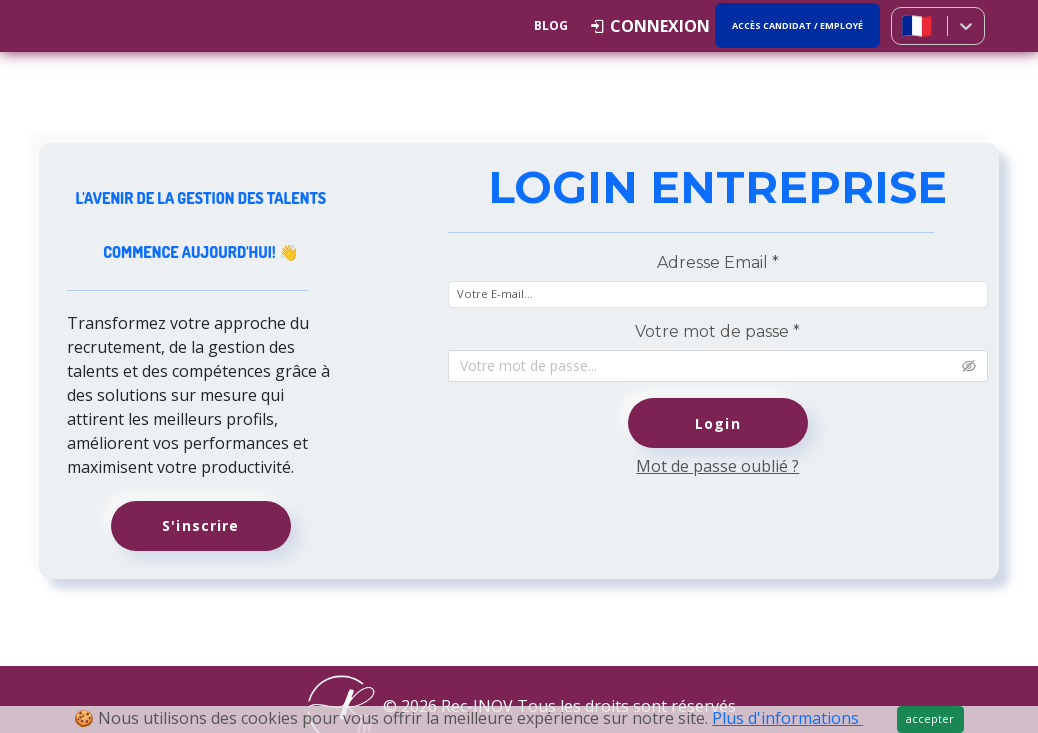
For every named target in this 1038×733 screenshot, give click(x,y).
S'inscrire (201, 525)
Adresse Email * (718, 262)
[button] (650, 26)
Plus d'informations (787, 718)
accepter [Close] (930, 718)
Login (718, 423)
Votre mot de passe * (717, 331)
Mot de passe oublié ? (717, 466)
